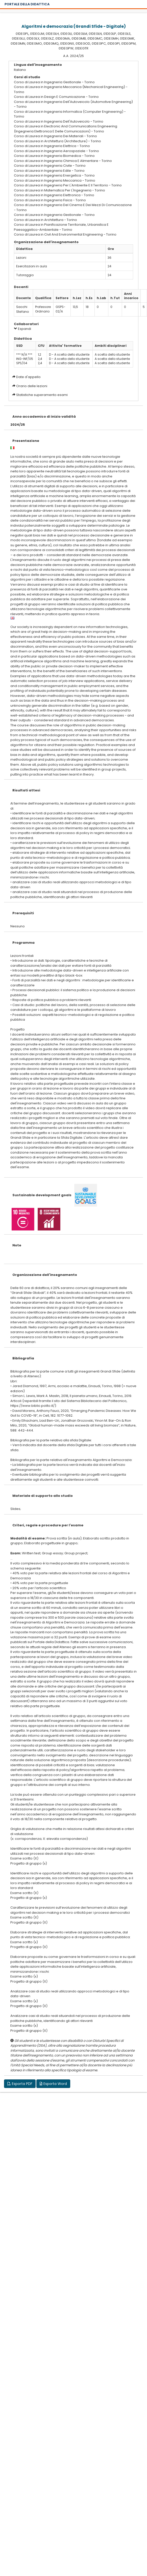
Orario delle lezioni (31, 386)
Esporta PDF (19, 2083)
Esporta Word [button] (53, 2083)
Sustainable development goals (41, 1195)
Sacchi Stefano (22, 309)
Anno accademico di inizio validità (44, 416)
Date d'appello (28, 377)
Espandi (22, 328)
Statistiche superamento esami (42, 394)
